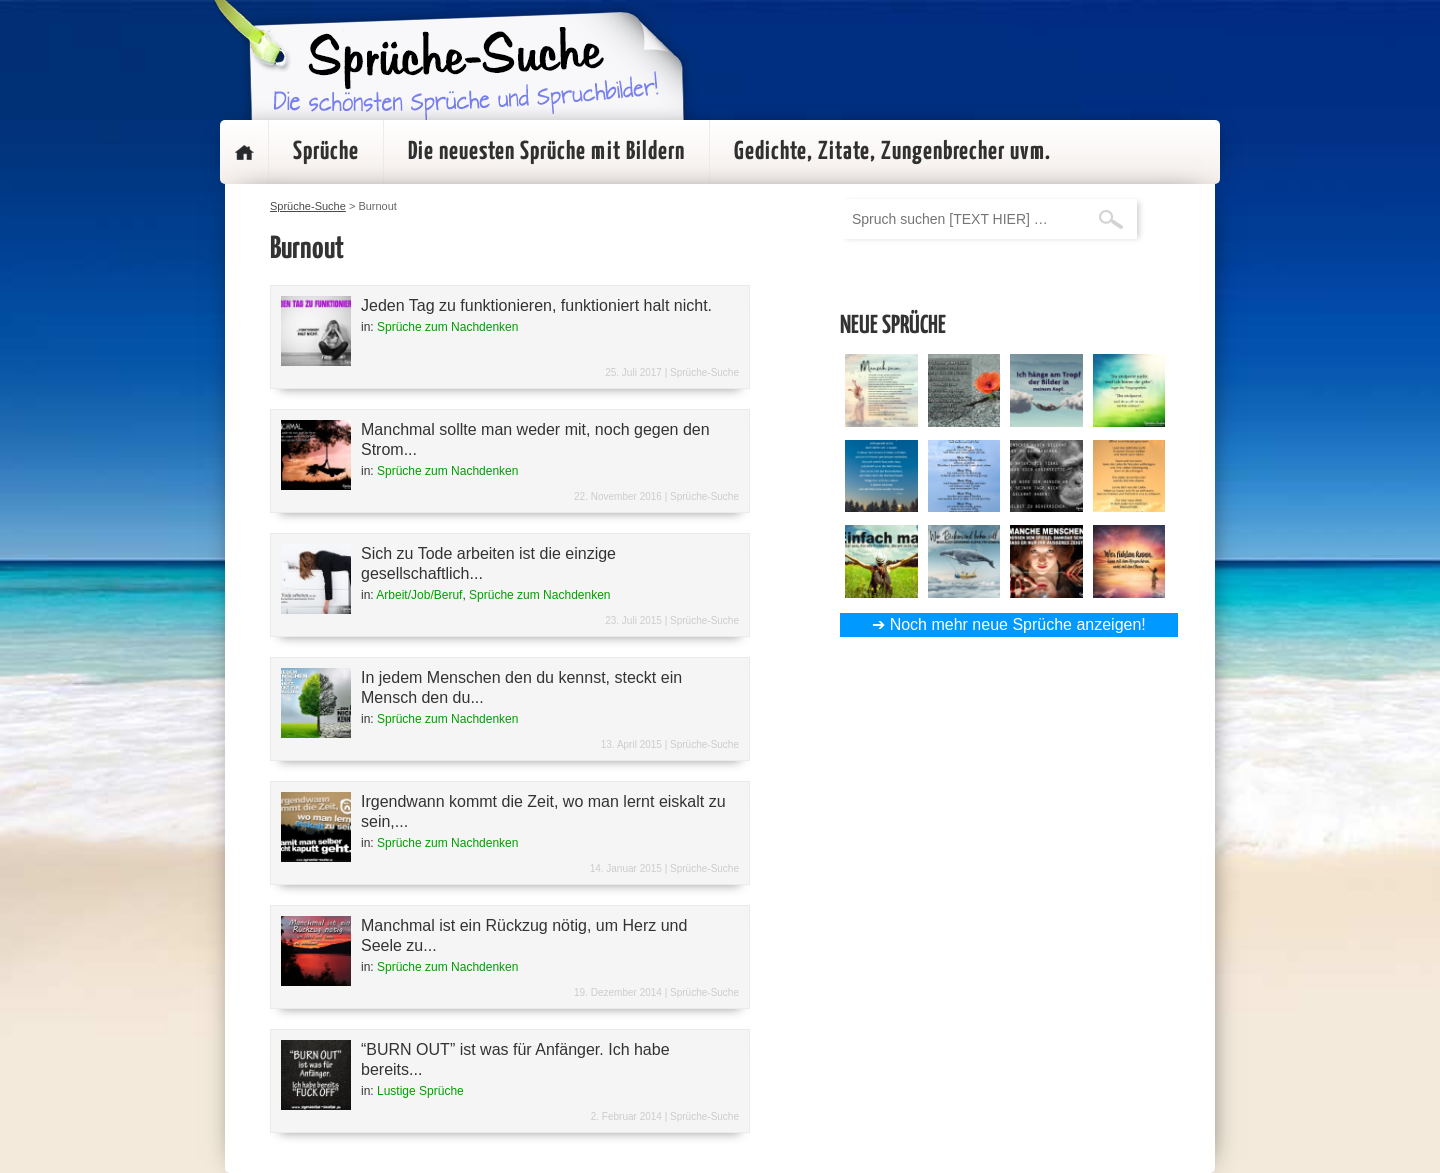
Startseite (244, 152)
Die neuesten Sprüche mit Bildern (546, 152)
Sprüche (326, 152)
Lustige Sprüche (420, 1091)
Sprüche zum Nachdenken (447, 327)
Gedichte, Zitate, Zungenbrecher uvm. (892, 152)
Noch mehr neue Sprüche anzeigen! (1018, 624)
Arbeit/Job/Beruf (419, 595)
